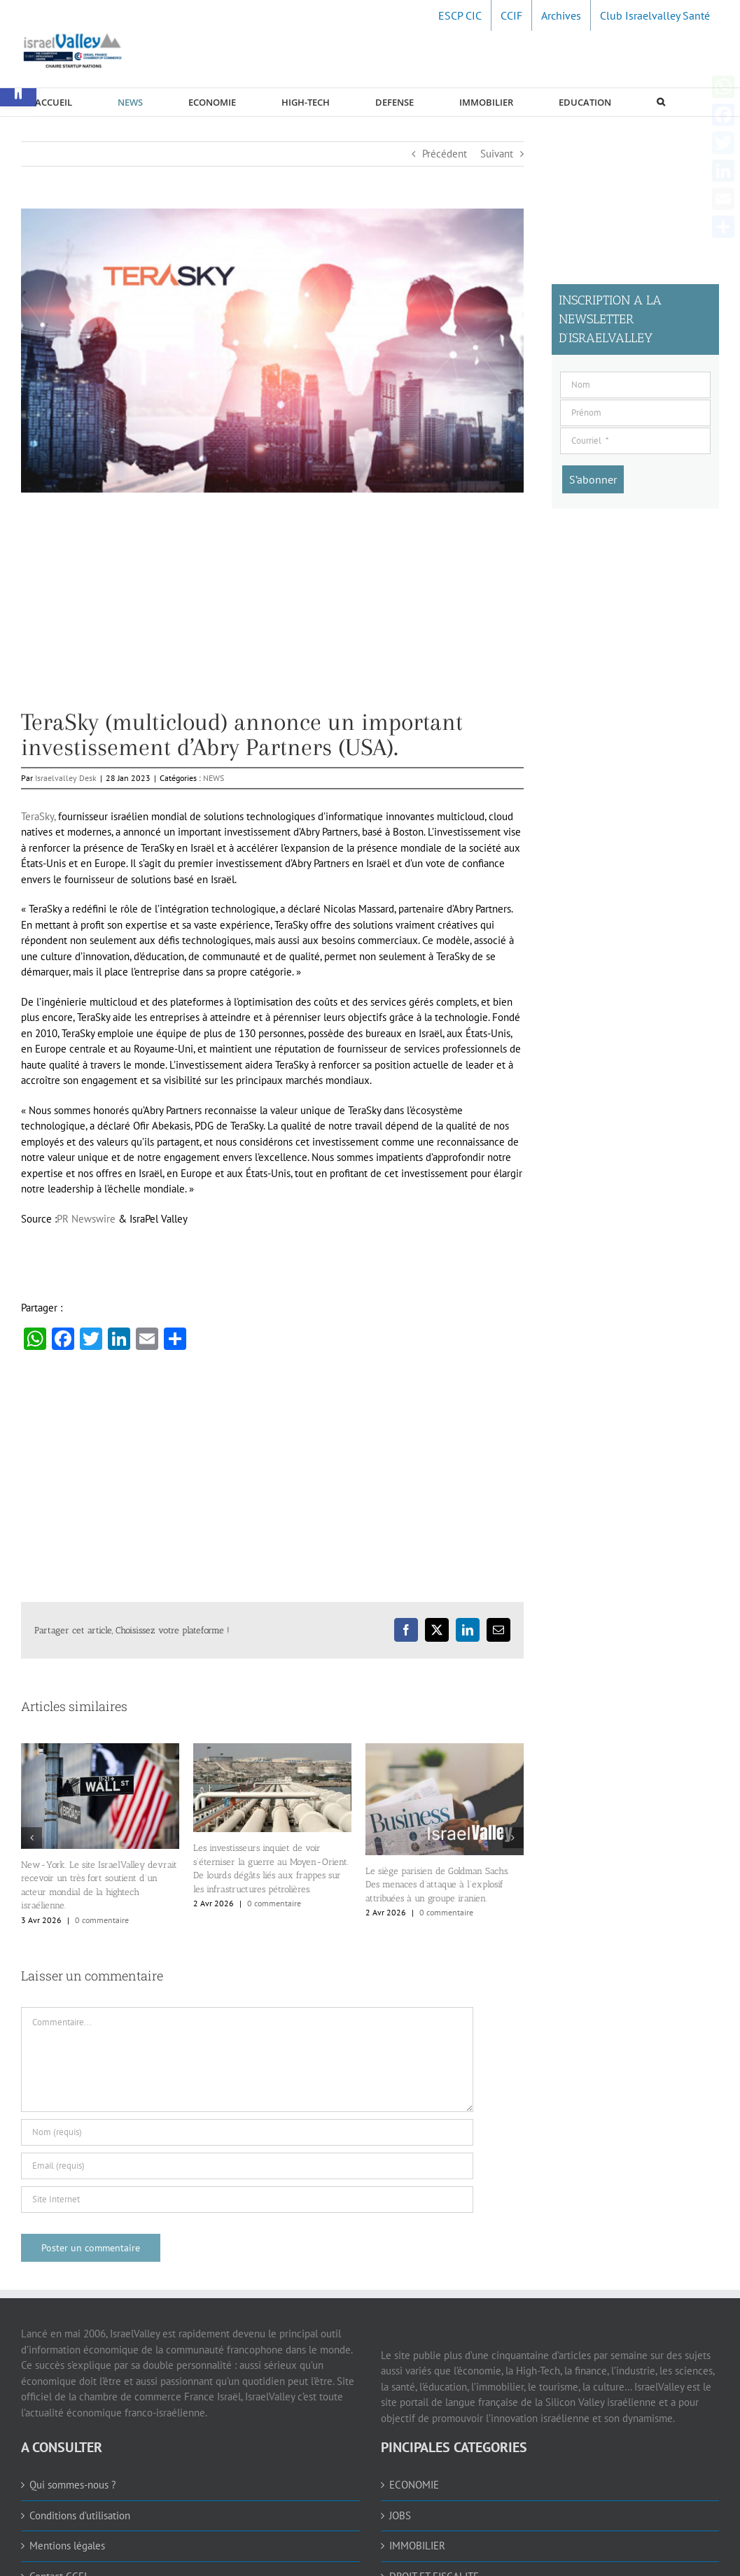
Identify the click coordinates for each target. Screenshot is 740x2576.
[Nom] (635, 385)
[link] (460, 15)
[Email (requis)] (247, 2166)
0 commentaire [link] (102, 1920)
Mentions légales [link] (67, 2545)
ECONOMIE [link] (414, 2484)
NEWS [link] (213, 778)
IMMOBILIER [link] (417, 2545)
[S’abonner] (593, 479)
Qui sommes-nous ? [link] (72, 2484)
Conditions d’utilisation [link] (79, 2515)
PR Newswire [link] (86, 1218)
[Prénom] (635, 413)
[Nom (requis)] (247, 2132)
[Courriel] (635, 441)
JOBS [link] (400, 2515)
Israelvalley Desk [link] (66, 778)
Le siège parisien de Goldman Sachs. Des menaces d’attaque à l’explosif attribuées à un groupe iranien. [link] (437, 1884)
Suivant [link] (496, 153)
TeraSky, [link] (38, 816)
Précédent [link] (444, 153)
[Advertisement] (272, 612)
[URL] (247, 2199)
